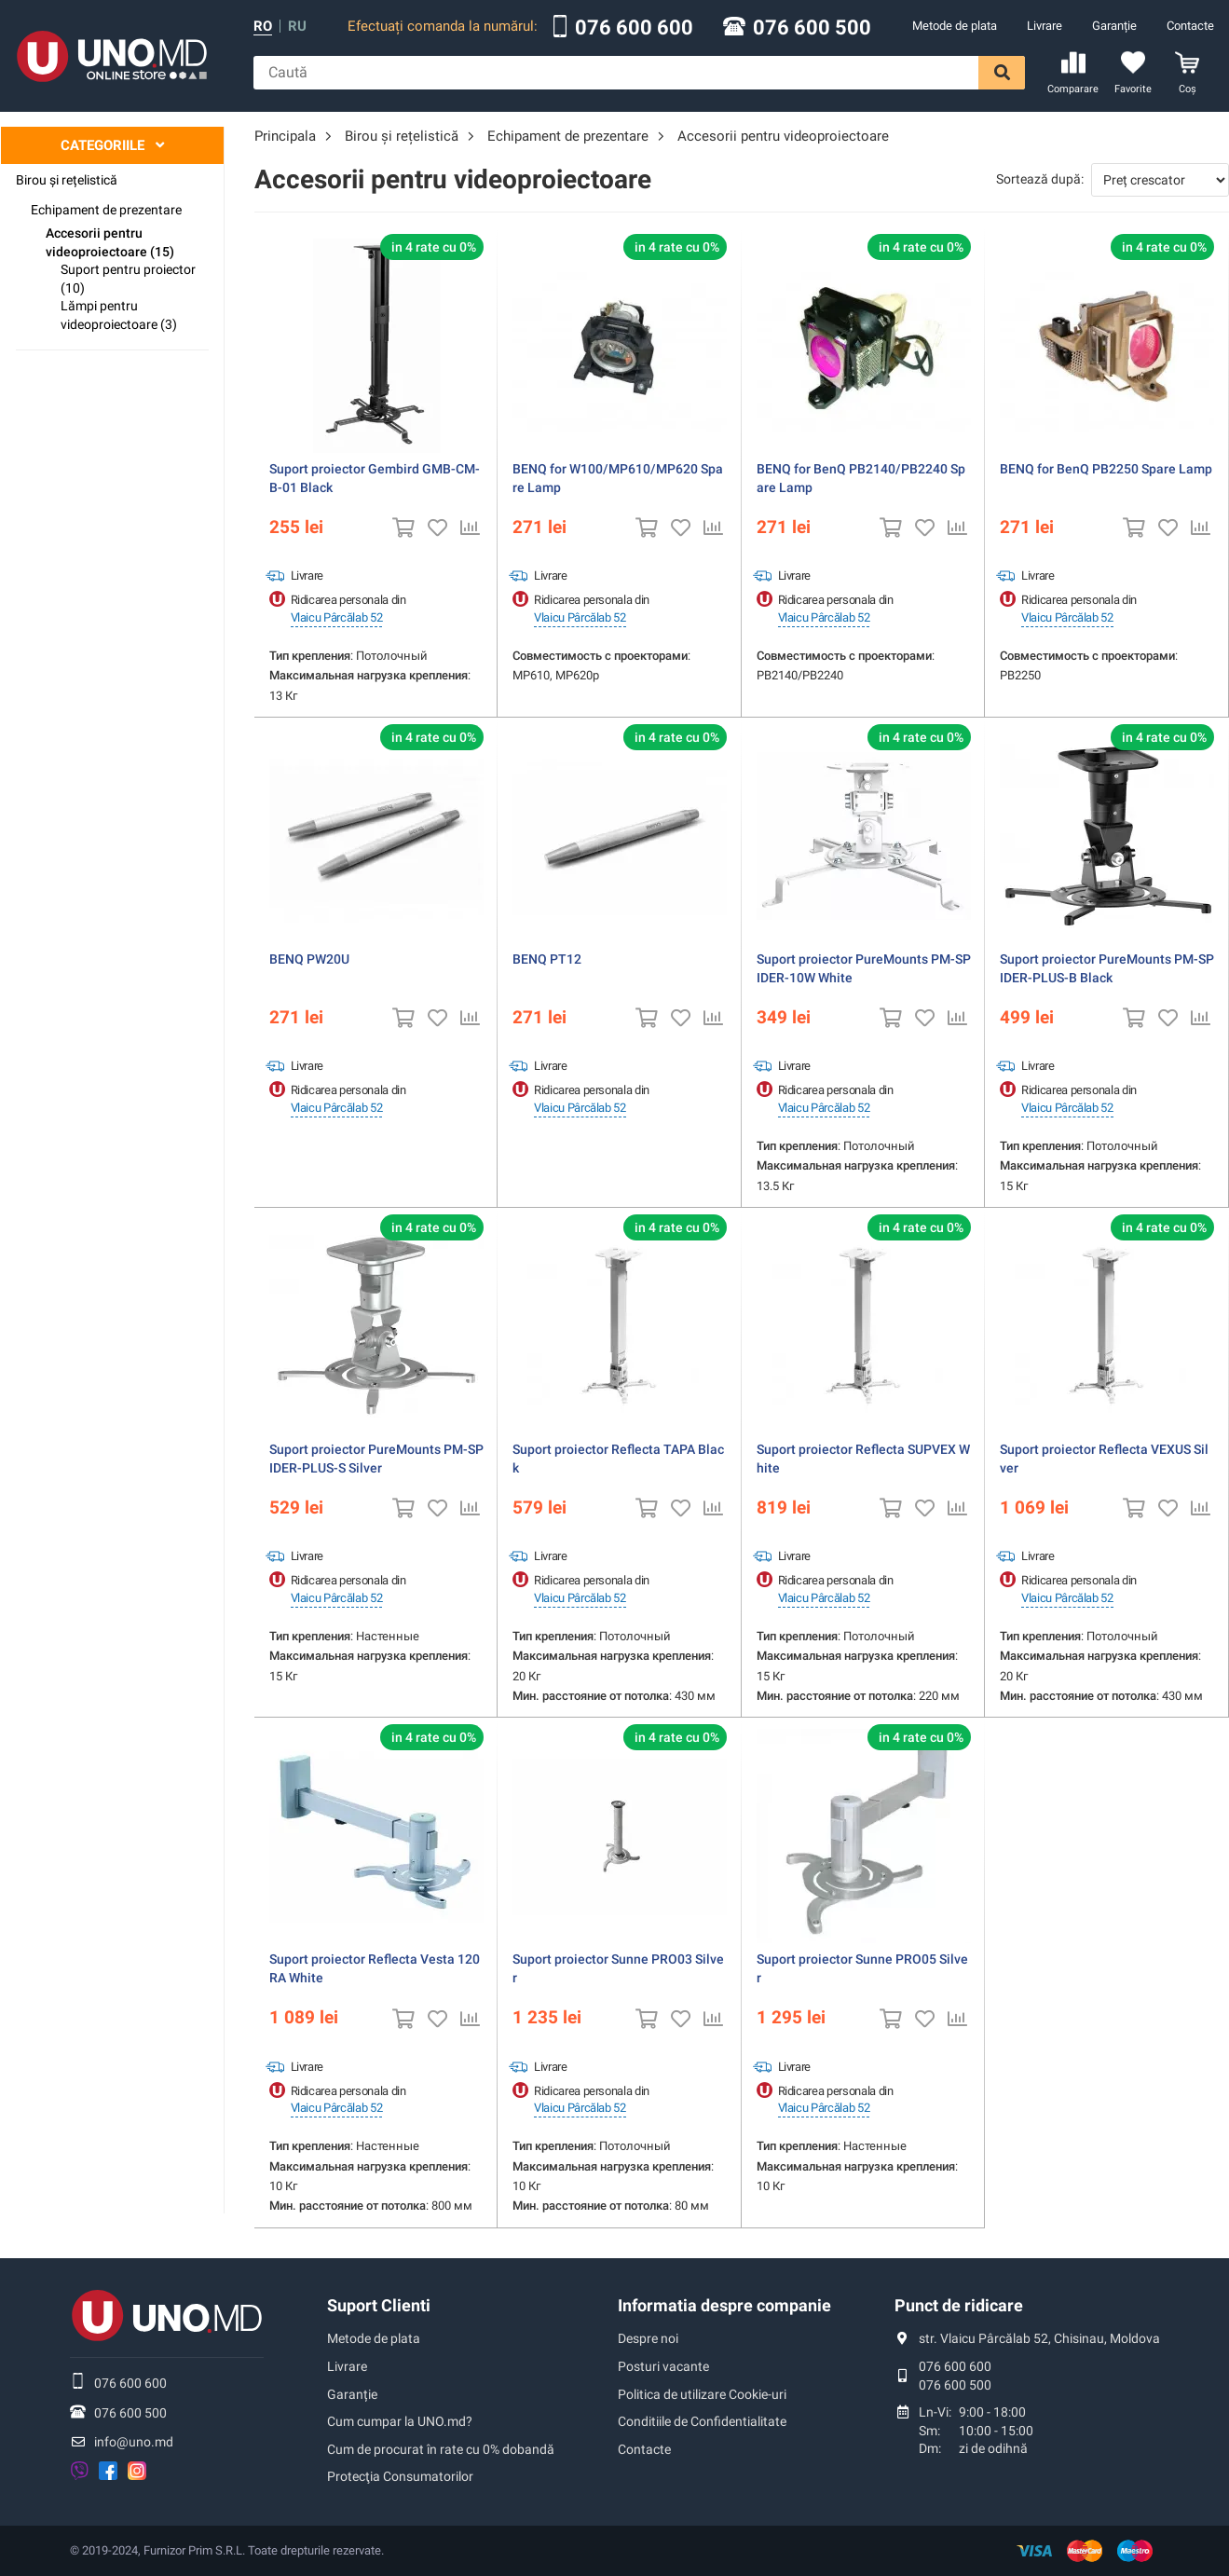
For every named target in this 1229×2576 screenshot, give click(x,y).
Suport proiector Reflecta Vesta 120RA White (374, 1968)
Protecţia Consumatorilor (400, 2476)
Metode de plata (954, 26)
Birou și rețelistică (66, 179)
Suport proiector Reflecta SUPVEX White (863, 1458)
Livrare (1044, 26)
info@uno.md (133, 2441)
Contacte (1190, 26)
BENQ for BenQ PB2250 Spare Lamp (1106, 468)
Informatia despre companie (724, 2305)
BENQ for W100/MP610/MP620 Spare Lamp (617, 478)
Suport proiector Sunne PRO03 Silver (618, 1968)
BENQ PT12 (546, 959)
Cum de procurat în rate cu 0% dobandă (440, 2449)
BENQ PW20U (309, 959)
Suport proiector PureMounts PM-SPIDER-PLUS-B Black (1107, 968)
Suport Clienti (378, 2305)
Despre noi (648, 2338)
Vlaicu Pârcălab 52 (337, 617)
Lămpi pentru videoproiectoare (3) (119, 315)
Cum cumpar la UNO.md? (399, 2421)
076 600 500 (812, 28)
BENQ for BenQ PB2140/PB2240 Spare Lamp (861, 478)
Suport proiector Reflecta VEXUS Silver (1104, 1458)
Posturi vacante (663, 2366)
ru (297, 27)
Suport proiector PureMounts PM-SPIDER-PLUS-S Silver (376, 1458)
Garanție (1114, 26)
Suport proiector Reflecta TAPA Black (618, 1458)
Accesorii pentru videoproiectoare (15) (110, 242)
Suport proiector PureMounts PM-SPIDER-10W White (864, 968)
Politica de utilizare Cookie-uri (702, 2394)
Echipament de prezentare (106, 209)
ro (262, 27)
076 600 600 (634, 28)
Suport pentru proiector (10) (128, 278)
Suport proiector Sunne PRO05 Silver (862, 1968)
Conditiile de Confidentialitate (702, 2421)
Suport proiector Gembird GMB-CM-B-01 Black (374, 478)
